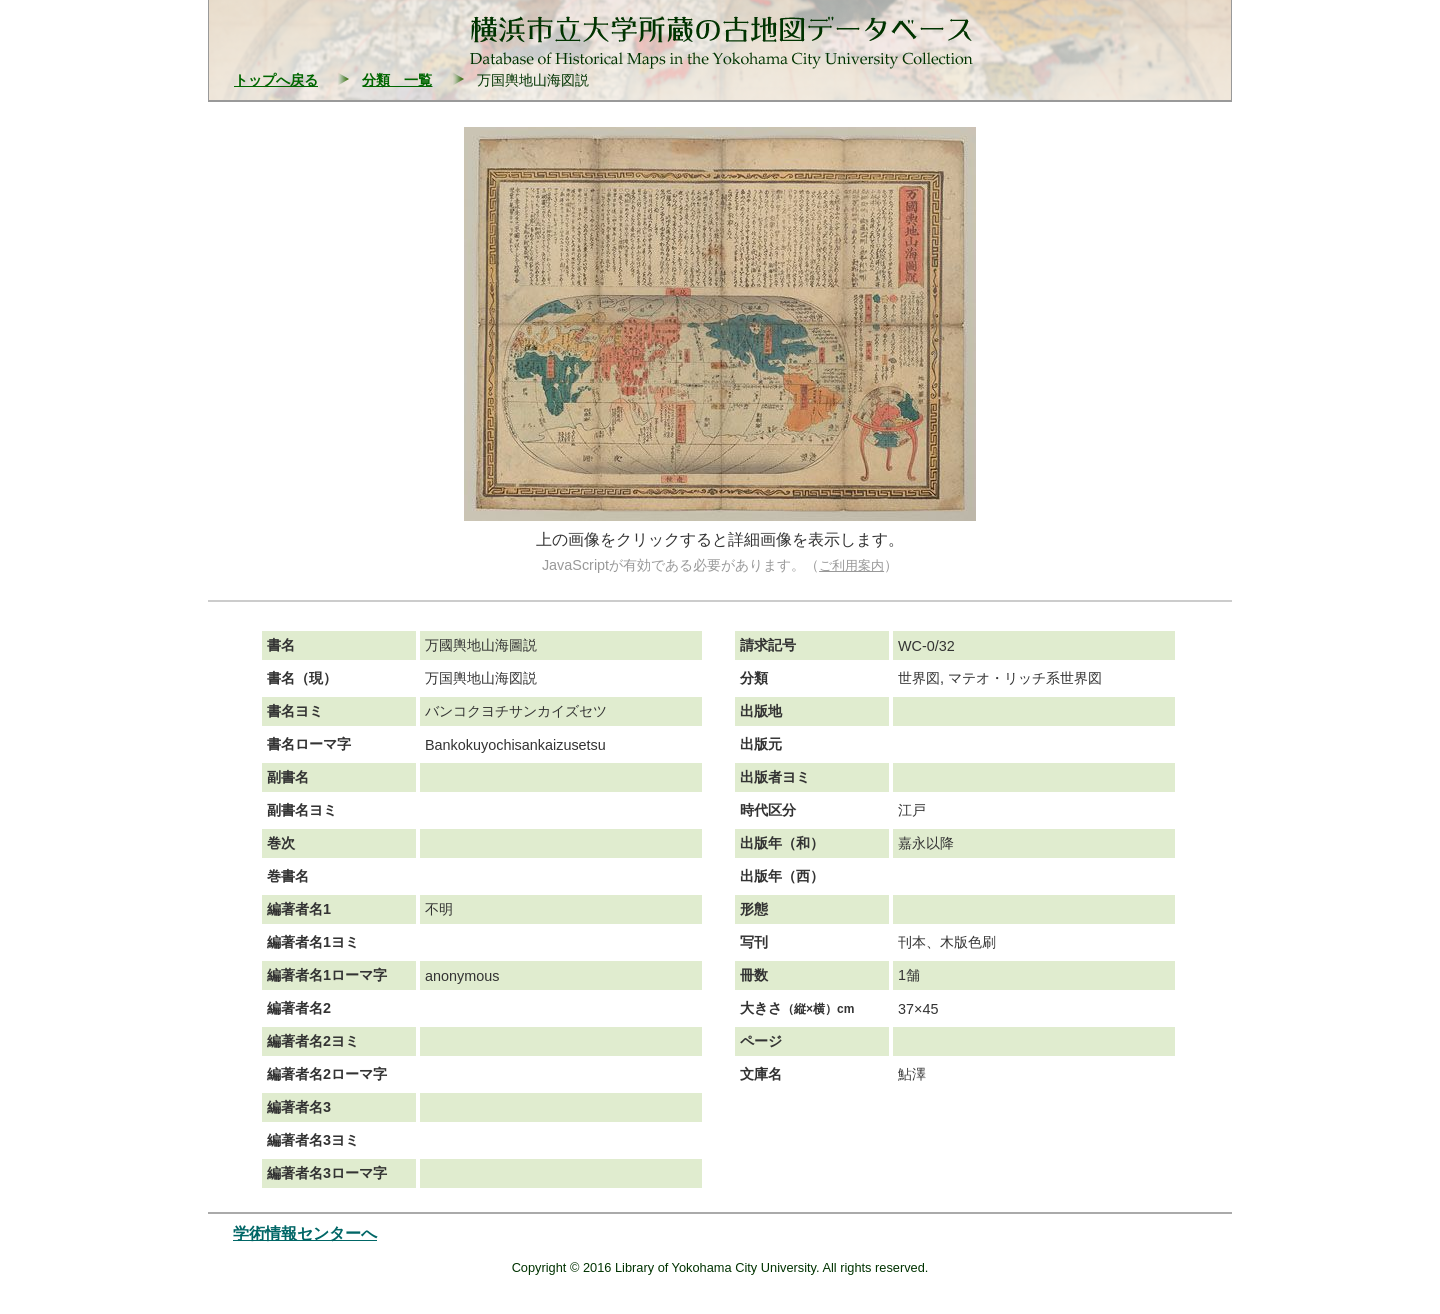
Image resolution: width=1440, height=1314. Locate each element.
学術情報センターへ (305, 1233)
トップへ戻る (276, 80)
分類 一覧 (397, 80)
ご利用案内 (851, 565)
